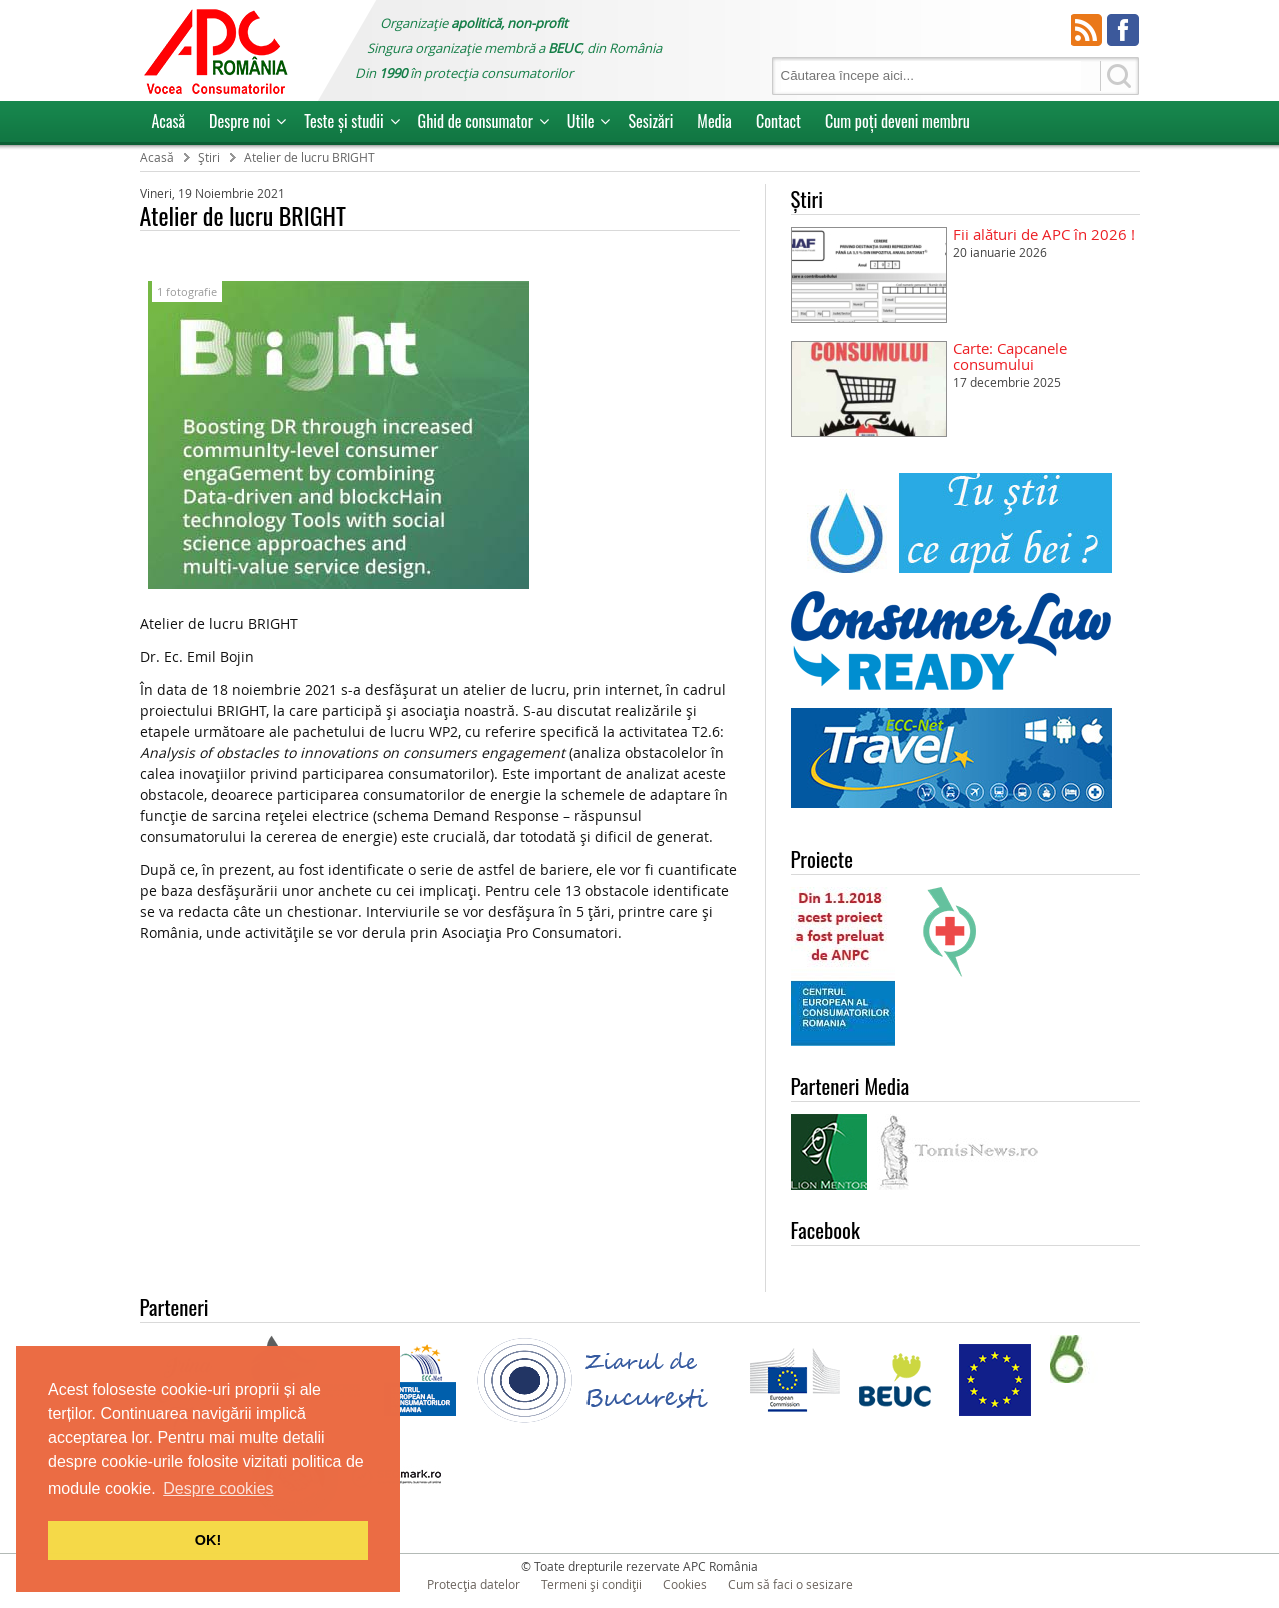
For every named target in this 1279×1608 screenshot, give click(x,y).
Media (714, 121)
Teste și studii (343, 121)
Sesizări (650, 121)
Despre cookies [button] (218, 1488)
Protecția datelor (473, 1584)
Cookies (685, 1584)
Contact (778, 121)
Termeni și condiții (591, 1584)
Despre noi (239, 121)
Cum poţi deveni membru (897, 121)
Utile (581, 121)
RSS (1087, 30)
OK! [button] (208, 1540)
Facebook (1123, 30)
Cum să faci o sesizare (790, 1584)
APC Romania (215, 50)
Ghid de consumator (475, 121)
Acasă (169, 121)
